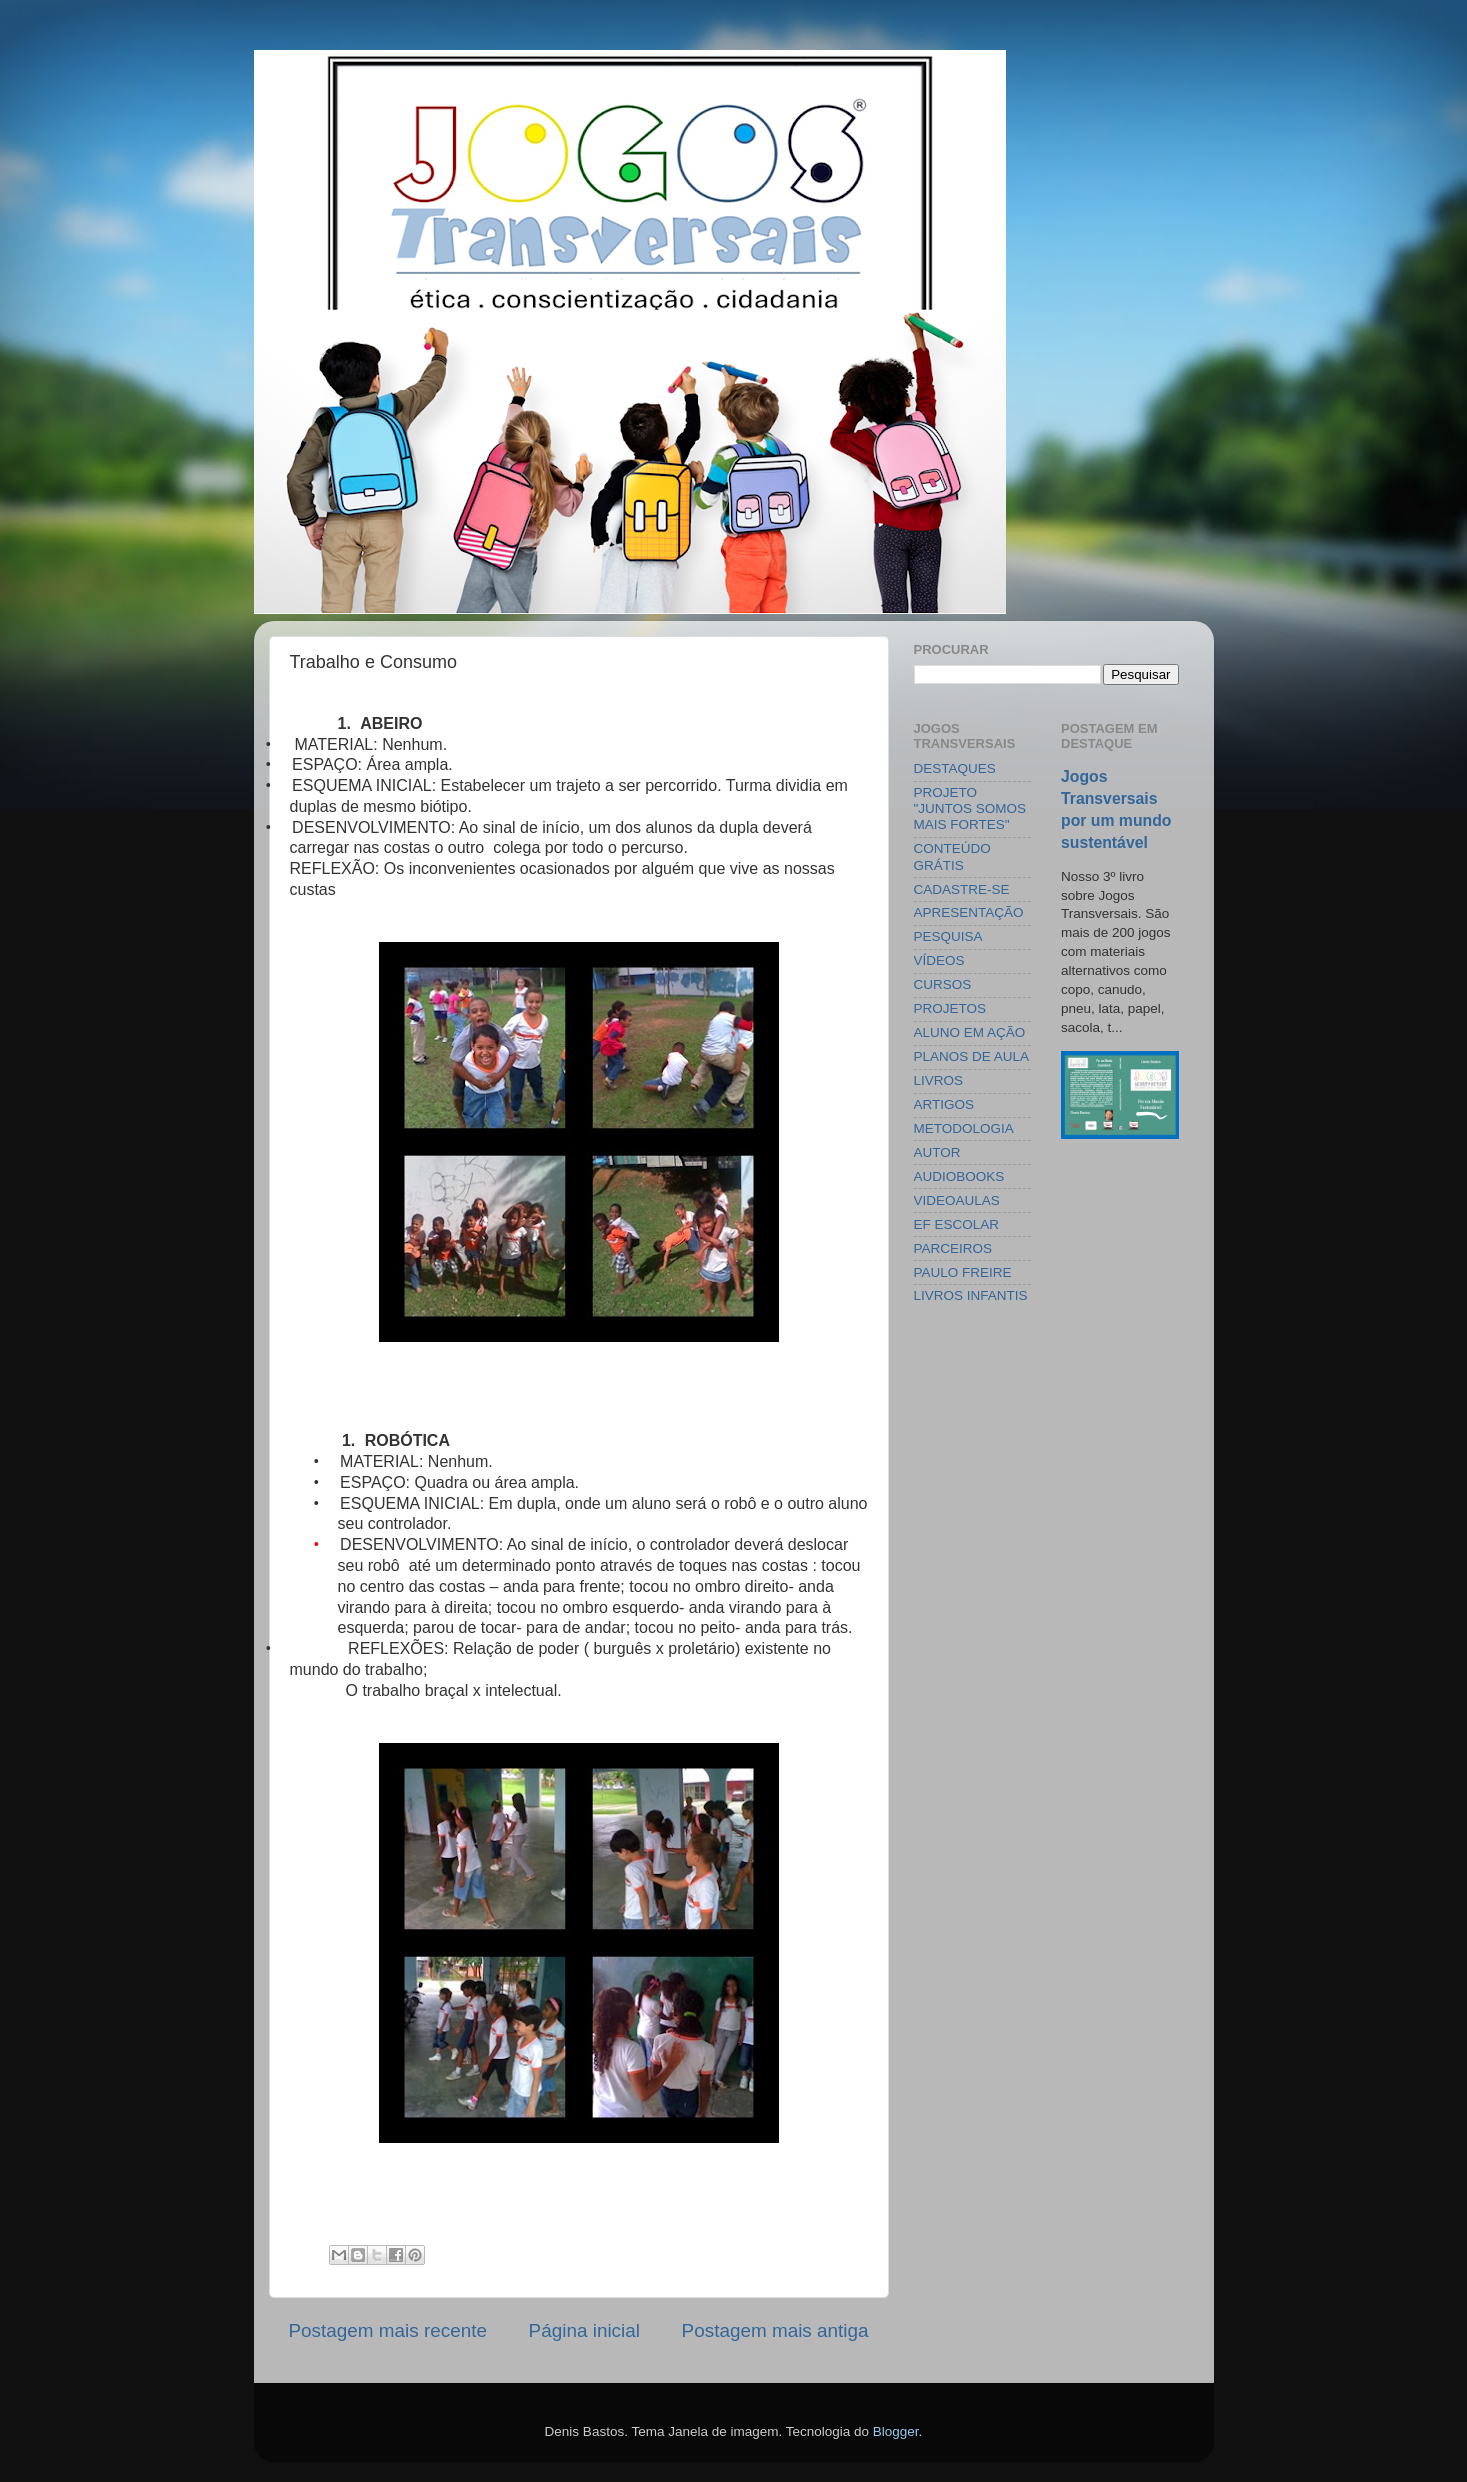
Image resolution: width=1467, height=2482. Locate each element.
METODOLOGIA (964, 1128)
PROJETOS (950, 1008)
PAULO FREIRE (963, 1272)
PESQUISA (948, 936)
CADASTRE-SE (962, 889)
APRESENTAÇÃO (969, 912)
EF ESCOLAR (957, 1224)
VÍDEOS (939, 960)
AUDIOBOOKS (959, 1176)
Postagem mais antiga (775, 2330)
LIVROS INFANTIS (971, 1295)
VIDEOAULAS (957, 1200)
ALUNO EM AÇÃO (970, 1032)
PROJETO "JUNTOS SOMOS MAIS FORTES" (970, 808)
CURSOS (943, 984)
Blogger (896, 2431)
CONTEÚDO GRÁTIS (952, 856)
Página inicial (584, 2330)
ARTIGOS (944, 1104)
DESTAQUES (955, 768)
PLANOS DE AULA (972, 1056)
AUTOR (937, 1152)
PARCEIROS (953, 1248)
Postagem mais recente (388, 2330)
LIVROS (939, 1080)
